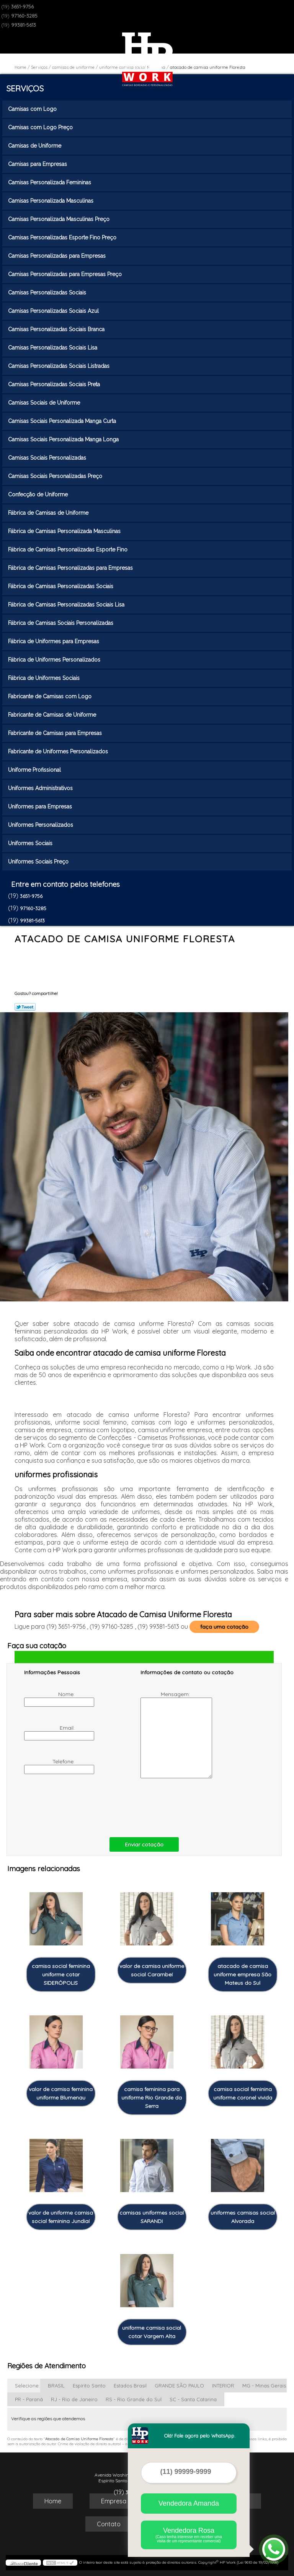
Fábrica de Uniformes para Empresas (54, 641)
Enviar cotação (144, 1844)
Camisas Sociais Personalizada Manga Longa (64, 439)
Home (52, 2501)
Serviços (25, 88)
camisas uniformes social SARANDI (151, 2217)
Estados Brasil (130, 2385)
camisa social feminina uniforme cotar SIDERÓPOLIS (61, 1974)
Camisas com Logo (33, 109)
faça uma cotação (224, 1626)
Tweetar (25, 1007)
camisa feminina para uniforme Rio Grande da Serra (151, 2097)
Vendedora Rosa (188, 2535)
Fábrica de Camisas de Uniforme (49, 513)
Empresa (113, 2501)
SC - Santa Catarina (193, 2399)
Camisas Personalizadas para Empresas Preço (65, 274)
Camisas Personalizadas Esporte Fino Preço (63, 237)
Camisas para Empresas (38, 164)
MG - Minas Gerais (264, 2385)
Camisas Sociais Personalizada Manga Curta (63, 421)
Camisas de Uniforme (35, 146)
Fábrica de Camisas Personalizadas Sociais (61, 586)
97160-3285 (24, 16)
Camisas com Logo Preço (41, 127)
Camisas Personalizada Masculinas (51, 201)
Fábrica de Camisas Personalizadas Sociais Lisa (67, 605)
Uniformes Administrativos (41, 788)
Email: (50, 1732)
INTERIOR (223, 2385)
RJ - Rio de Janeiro (74, 2399)
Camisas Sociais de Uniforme (45, 403)
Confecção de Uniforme (38, 494)
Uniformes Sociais (31, 843)
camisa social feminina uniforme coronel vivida (242, 2093)
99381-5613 (23, 25)
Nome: (50, 1699)
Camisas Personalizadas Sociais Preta (54, 384)
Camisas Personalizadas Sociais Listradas (59, 366)
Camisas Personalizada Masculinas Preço (59, 219)
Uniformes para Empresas (41, 806)
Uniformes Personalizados (41, 825)
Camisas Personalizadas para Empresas (57, 256)
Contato (109, 2524)
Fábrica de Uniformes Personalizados (55, 660)
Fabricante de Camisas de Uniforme (53, 715)
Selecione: (27, 2385)
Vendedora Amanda (188, 2503)
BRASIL (56, 2385)
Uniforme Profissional (35, 770)
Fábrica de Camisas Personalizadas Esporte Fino (68, 549)
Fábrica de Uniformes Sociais (44, 678)
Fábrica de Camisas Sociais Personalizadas (61, 623)
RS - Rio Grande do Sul (134, 2399)
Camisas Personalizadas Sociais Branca (57, 329)
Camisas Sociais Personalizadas (48, 458)
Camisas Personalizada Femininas (50, 182)
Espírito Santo (89, 2385)
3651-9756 (22, 6)
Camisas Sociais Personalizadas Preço (56, 476)
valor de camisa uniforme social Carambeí (151, 1970)
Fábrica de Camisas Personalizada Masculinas (65, 531)
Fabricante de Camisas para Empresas (55, 733)
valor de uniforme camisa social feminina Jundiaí (60, 2217)
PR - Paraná (29, 2399)
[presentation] (73, 1806)
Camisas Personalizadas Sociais (48, 292)
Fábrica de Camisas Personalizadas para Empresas (71, 568)
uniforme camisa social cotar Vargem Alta (151, 2332)
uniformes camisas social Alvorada (243, 2217)
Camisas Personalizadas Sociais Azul (54, 311)
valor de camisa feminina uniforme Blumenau (61, 2093)
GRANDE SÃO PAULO (179, 2385)
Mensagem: (165, 1734)
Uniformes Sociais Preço (39, 862)
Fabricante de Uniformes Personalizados (58, 751)
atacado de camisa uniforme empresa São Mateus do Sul (242, 1974)
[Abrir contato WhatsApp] (273, 2549)
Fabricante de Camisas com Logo (50, 696)
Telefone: (50, 1766)
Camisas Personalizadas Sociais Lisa (53, 348)
